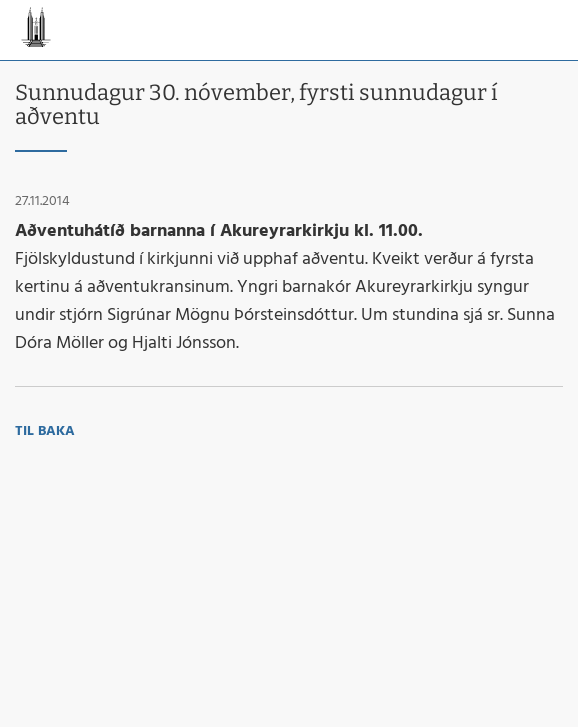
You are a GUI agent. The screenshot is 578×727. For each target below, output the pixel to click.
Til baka (45, 431)
